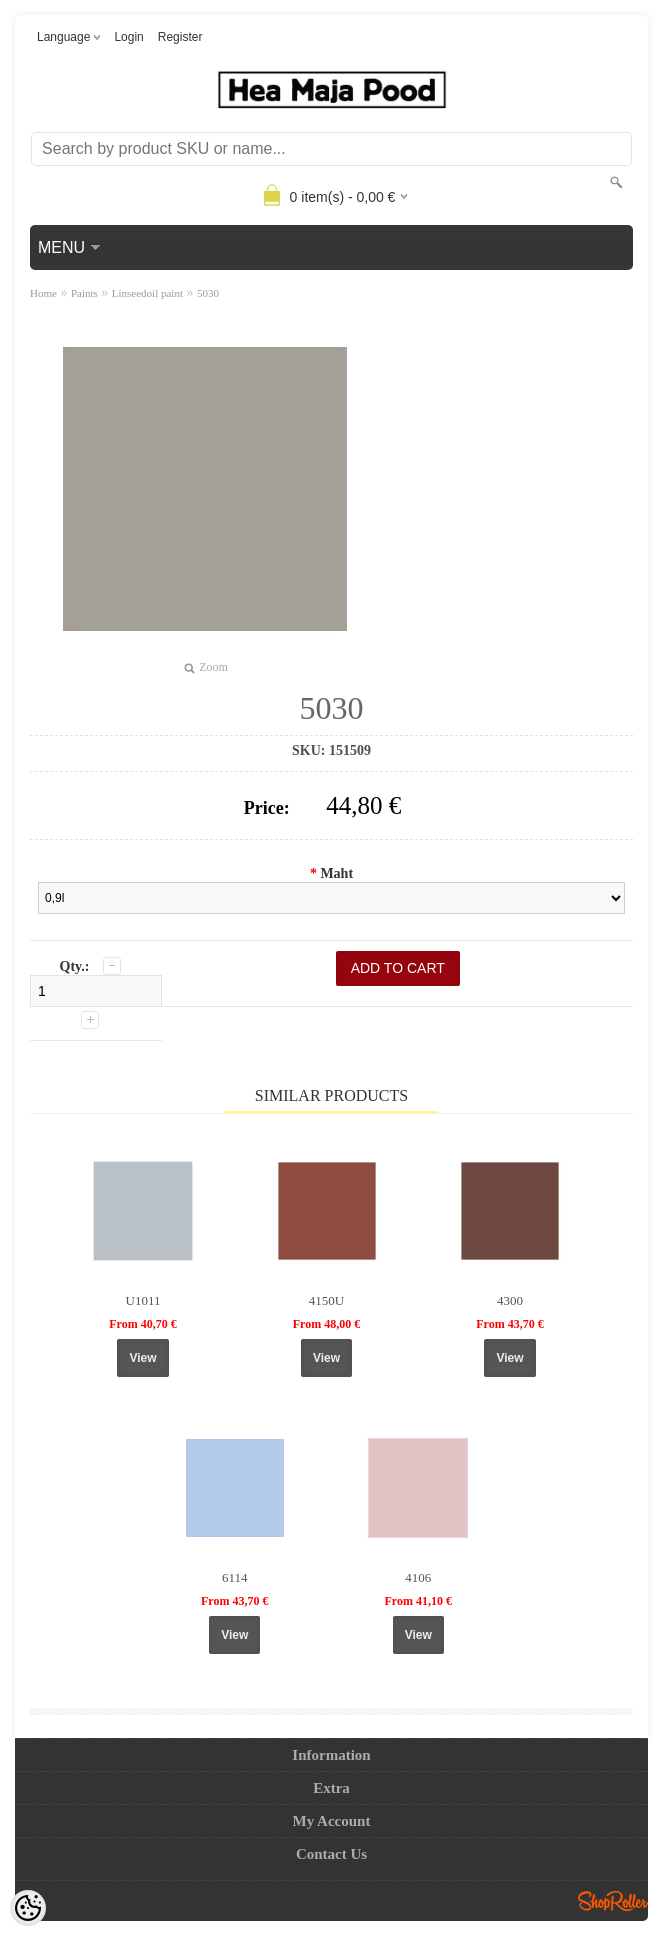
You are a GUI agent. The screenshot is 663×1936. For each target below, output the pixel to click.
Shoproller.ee (613, 1901)
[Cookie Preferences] (28, 1908)
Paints (84, 293)
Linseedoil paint (147, 293)
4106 (418, 1577)
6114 (235, 1577)
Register (180, 37)
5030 (208, 293)
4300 (510, 1300)
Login (128, 37)
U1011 (143, 1300)
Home (43, 293)
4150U (326, 1300)
